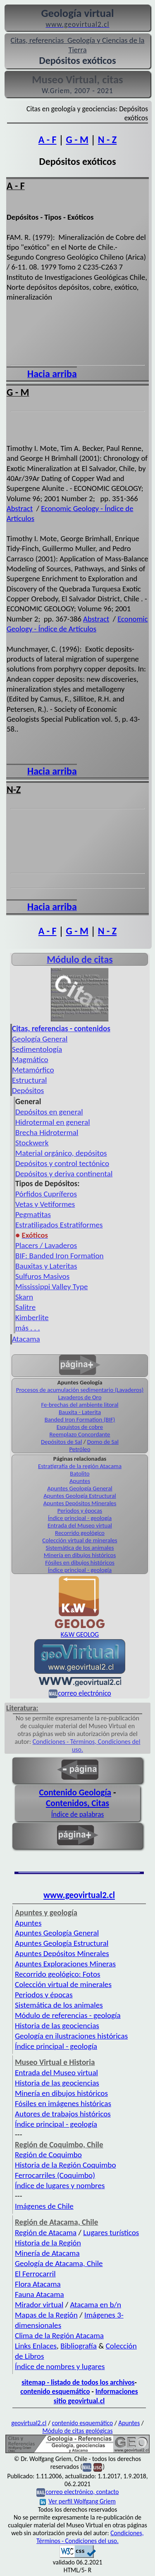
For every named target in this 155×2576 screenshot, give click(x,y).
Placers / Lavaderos (46, 1245)
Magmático (30, 1059)
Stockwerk (32, 1142)
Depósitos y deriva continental (63, 1173)
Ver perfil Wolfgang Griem (78, 2501)
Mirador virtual (39, 2304)
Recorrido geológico (80, 1533)
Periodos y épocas (79, 1510)
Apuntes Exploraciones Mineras (65, 1963)
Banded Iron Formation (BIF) (80, 1419)
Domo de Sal (103, 1441)
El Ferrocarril (35, 2273)
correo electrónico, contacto (82, 2492)
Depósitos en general (49, 1112)
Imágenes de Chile (44, 2206)
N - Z (107, 139)
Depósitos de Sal (61, 1441)
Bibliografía (78, 2346)
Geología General (39, 1039)
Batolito (79, 1473)
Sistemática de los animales (80, 1547)
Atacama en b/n (95, 2304)
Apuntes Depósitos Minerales (80, 1503)
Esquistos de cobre (80, 1427)
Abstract (20, 508)
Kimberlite (32, 1317)
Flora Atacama (38, 2284)
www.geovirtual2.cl (79, 1895)
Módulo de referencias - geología (68, 2015)
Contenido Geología (75, 1792)
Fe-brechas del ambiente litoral (79, 1404)
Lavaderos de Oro (79, 1397)
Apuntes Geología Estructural (79, 1495)
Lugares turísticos (111, 2232)
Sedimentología (37, 1049)
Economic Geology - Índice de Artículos (77, 623)
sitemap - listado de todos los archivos (77, 2382)
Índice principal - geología (80, 1518)
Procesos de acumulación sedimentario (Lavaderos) (80, 1390)
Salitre (25, 1307)
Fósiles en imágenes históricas (63, 2103)
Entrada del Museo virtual (80, 1525)
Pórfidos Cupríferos (46, 1194)
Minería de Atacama (47, 2253)
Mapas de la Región (46, 2315)
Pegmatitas (33, 1214)
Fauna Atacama (39, 2294)
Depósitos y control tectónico (62, 1163)
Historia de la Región (48, 2243)
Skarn (24, 1297)
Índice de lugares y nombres (60, 2185)
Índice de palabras (77, 1814)
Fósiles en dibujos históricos (79, 1562)
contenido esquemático (55, 2391)
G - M (77, 139)
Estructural (29, 1080)
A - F (47, 139)
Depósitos (28, 1090)
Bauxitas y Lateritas (46, 1266)
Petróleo (79, 1449)
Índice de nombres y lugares (60, 2366)
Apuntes (79, 1481)
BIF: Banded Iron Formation (59, 1255)
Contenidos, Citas (77, 1803)
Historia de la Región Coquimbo (65, 2165)
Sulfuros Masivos (42, 1276)
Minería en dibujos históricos (80, 1555)
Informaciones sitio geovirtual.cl (96, 2396)
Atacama (26, 1339)
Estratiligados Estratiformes (59, 1224)
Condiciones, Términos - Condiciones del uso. (90, 2537)
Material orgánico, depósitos (61, 1153)
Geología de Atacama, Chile (59, 2263)
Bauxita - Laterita (80, 1412)
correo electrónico (84, 1693)
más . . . (27, 1328)
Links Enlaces (36, 2346)
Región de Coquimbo (48, 2154)
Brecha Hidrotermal (46, 1132)
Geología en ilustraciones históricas (71, 2036)
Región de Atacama (45, 2232)
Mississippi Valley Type (51, 1286)
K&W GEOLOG (80, 1634)
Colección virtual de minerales (79, 1540)
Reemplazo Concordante (79, 1434)
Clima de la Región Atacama (59, 2335)
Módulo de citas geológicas (77, 2431)
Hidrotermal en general (52, 1122)
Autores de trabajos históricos (63, 2114)
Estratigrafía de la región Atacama (80, 1466)
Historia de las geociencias (57, 2025)
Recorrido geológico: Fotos (57, 1974)
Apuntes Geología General (79, 1488)
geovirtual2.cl (28, 2423)
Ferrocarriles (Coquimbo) (55, 2175)
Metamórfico (33, 1070)
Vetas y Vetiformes (45, 1204)
